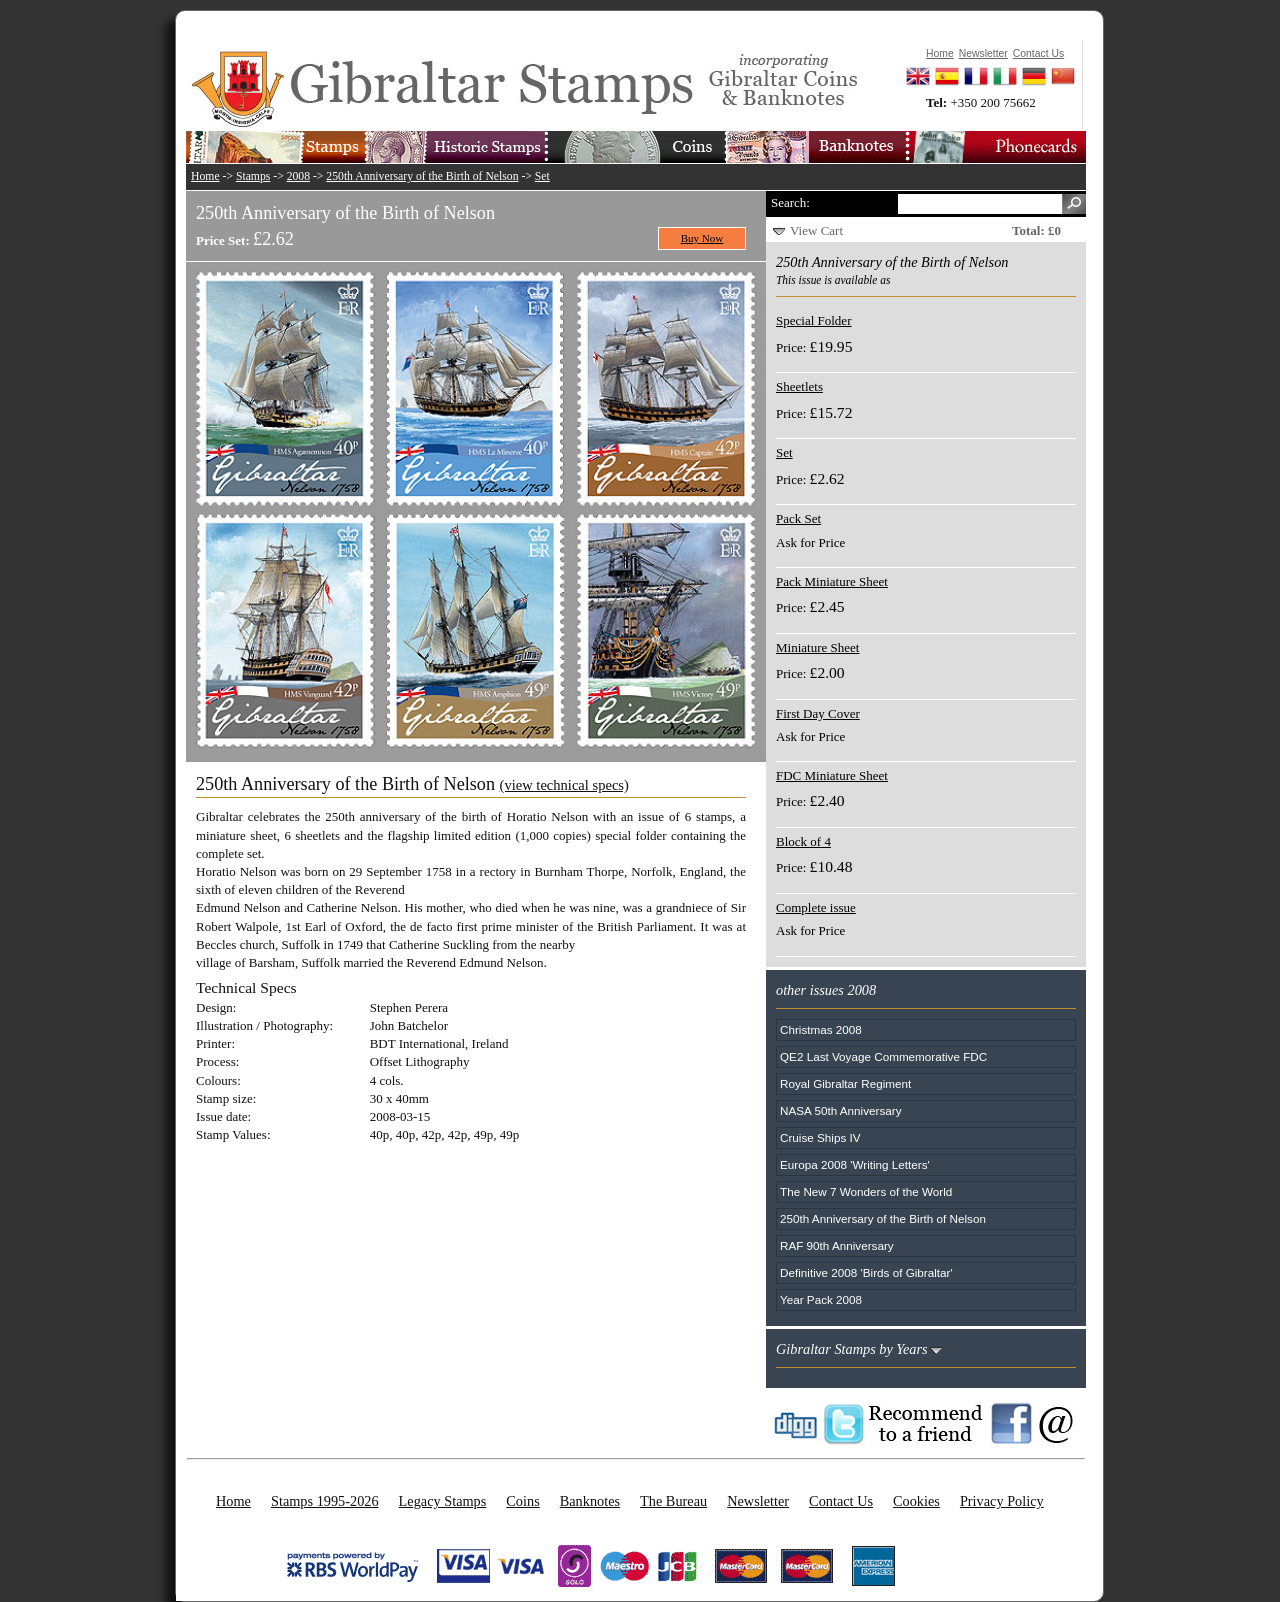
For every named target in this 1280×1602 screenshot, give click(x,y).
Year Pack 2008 (821, 1299)
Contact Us (841, 1501)
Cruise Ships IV (820, 1137)
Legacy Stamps (443, 1501)
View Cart (816, 230)
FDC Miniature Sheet (832, 775)
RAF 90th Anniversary (837, 1245)
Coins (522, 1501)
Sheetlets (799, 386)
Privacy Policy (1002, 1501)
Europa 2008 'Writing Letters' (855, 1164)
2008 (298, 176)
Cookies (916, 1501)
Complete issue (816, 907)
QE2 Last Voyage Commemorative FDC (883, 1056)
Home (205, 176)
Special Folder (813, 320)
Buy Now (702, 238)
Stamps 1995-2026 (325, 1501)
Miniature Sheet (817, 647)
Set (542, 176)
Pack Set (798, 518)
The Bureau (673, 1501)
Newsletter (758, 1501)
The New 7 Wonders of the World (866, 1191)
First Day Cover (818, 713)
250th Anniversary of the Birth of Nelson (422, 176)
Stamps (253, 176)
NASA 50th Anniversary (841, 1110)
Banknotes (590, 1501)
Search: (790, 202)
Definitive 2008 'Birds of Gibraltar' (866, 1272)
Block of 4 (803, 841)
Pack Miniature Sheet (832, 581)
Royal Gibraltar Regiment (845, 1083)
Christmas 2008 (821, 1029)
